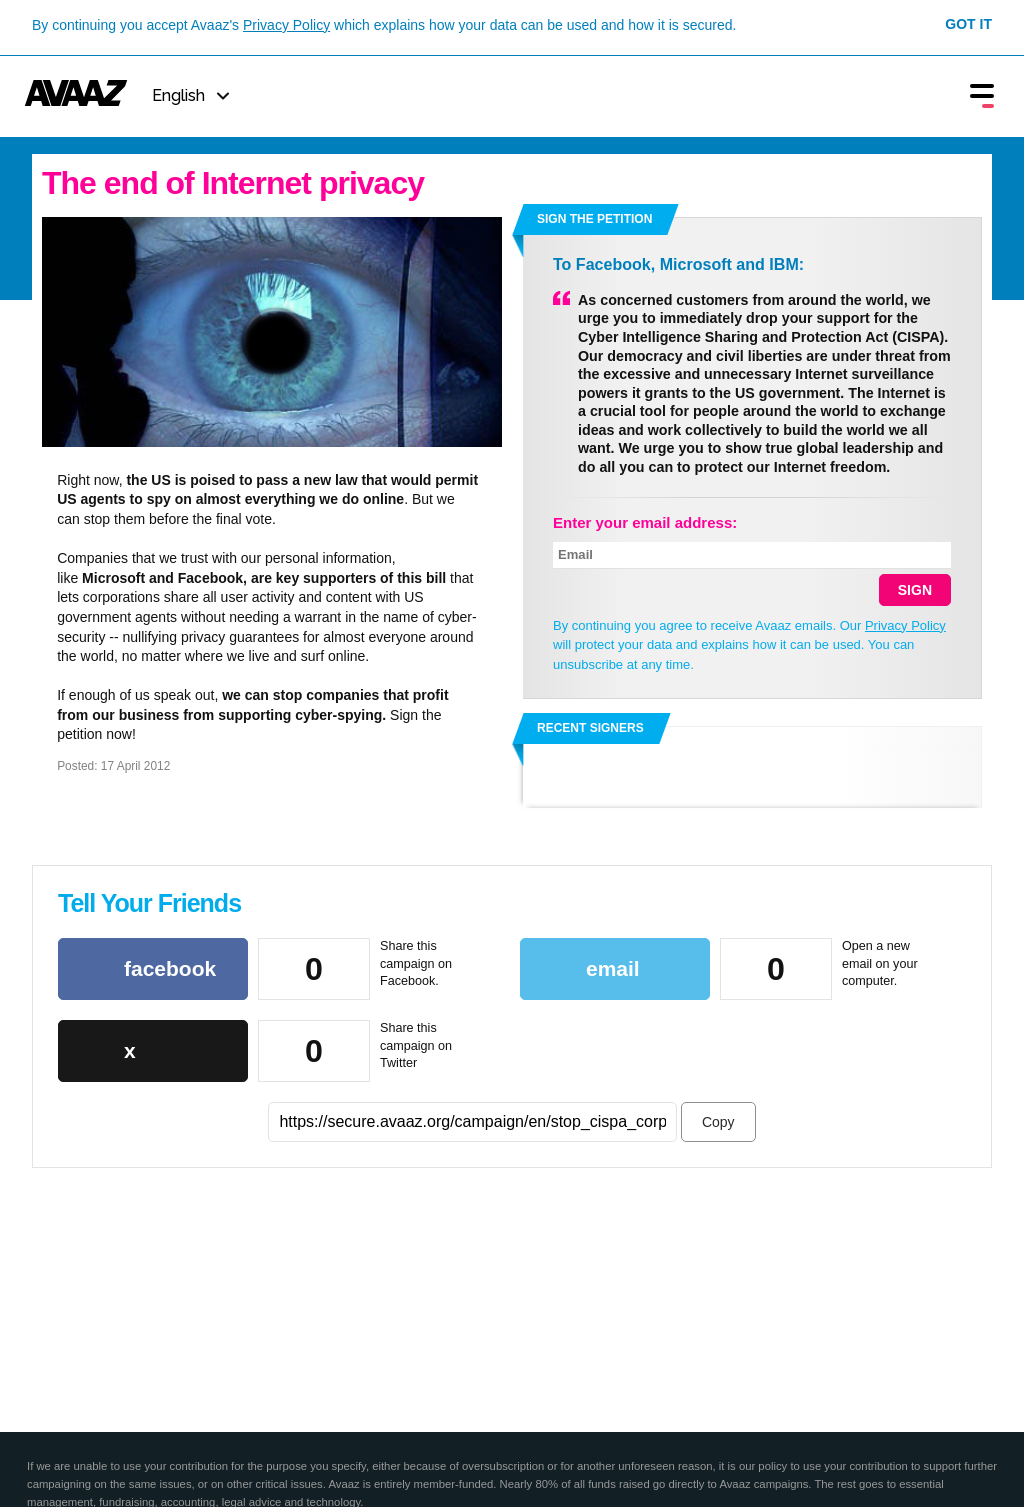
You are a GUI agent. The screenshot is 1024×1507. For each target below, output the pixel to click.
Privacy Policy (286, 25)
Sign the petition (594, 219)
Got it (968, 24)
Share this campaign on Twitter (416, 1045)
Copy (718, 1122)
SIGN (915, 590)
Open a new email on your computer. (880, 963)
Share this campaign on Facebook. (416, 963)
